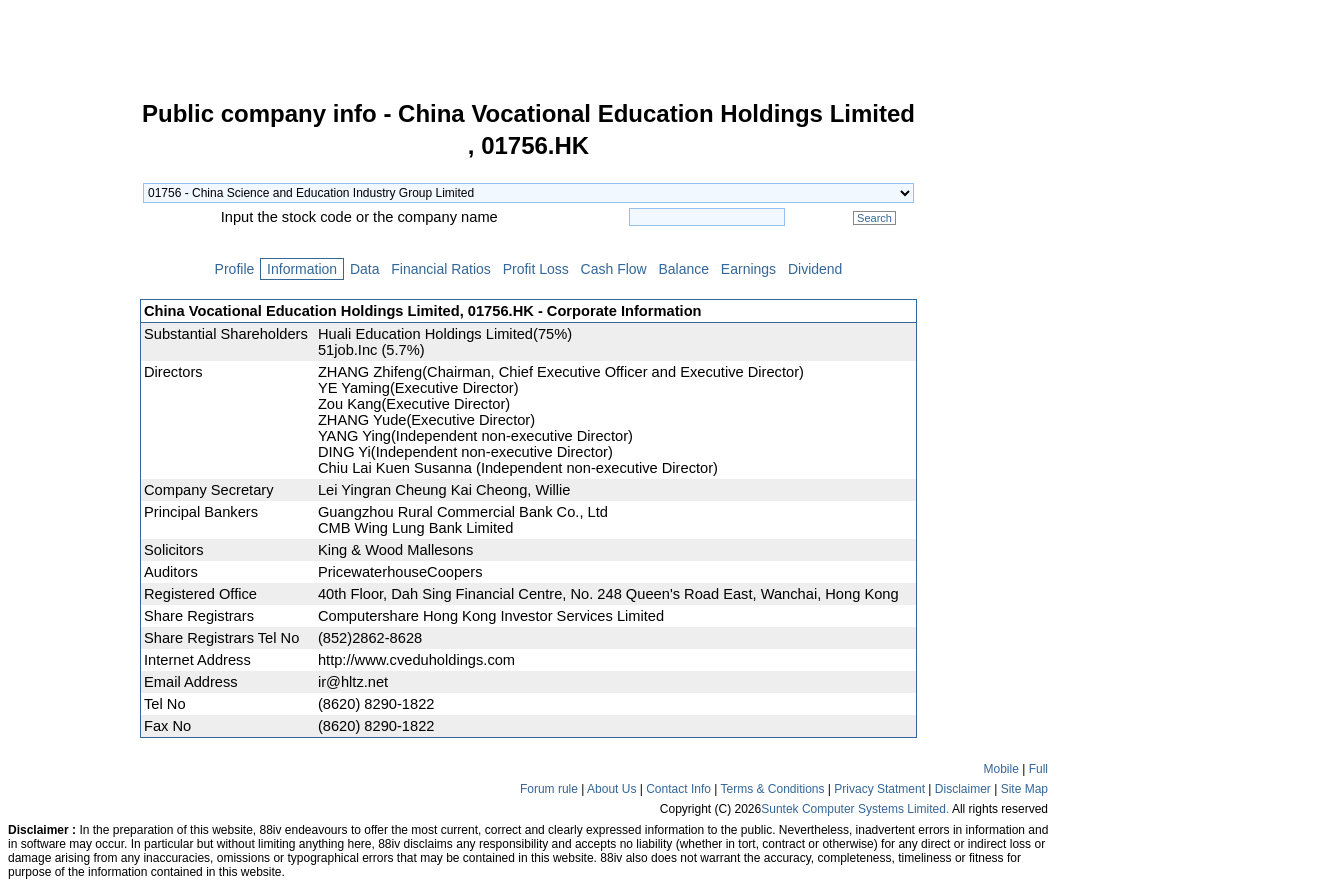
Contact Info (678, 789)
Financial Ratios (440, 269)
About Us (611, 789)
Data (364, 269)
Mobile (1001, 769)
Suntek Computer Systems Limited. (855, 809)
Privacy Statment (879, 789)
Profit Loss (536, 269)
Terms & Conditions (772, 789)
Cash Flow (614, 269)
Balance (684, 269)
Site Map (1024, 789)
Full (1038, 769)
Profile (234, 269)
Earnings (748, 269)
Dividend (815, 269)
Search (874, 218)
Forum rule (549, 789)
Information (302, 269)
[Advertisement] (70, 404)
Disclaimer (963, 789)
